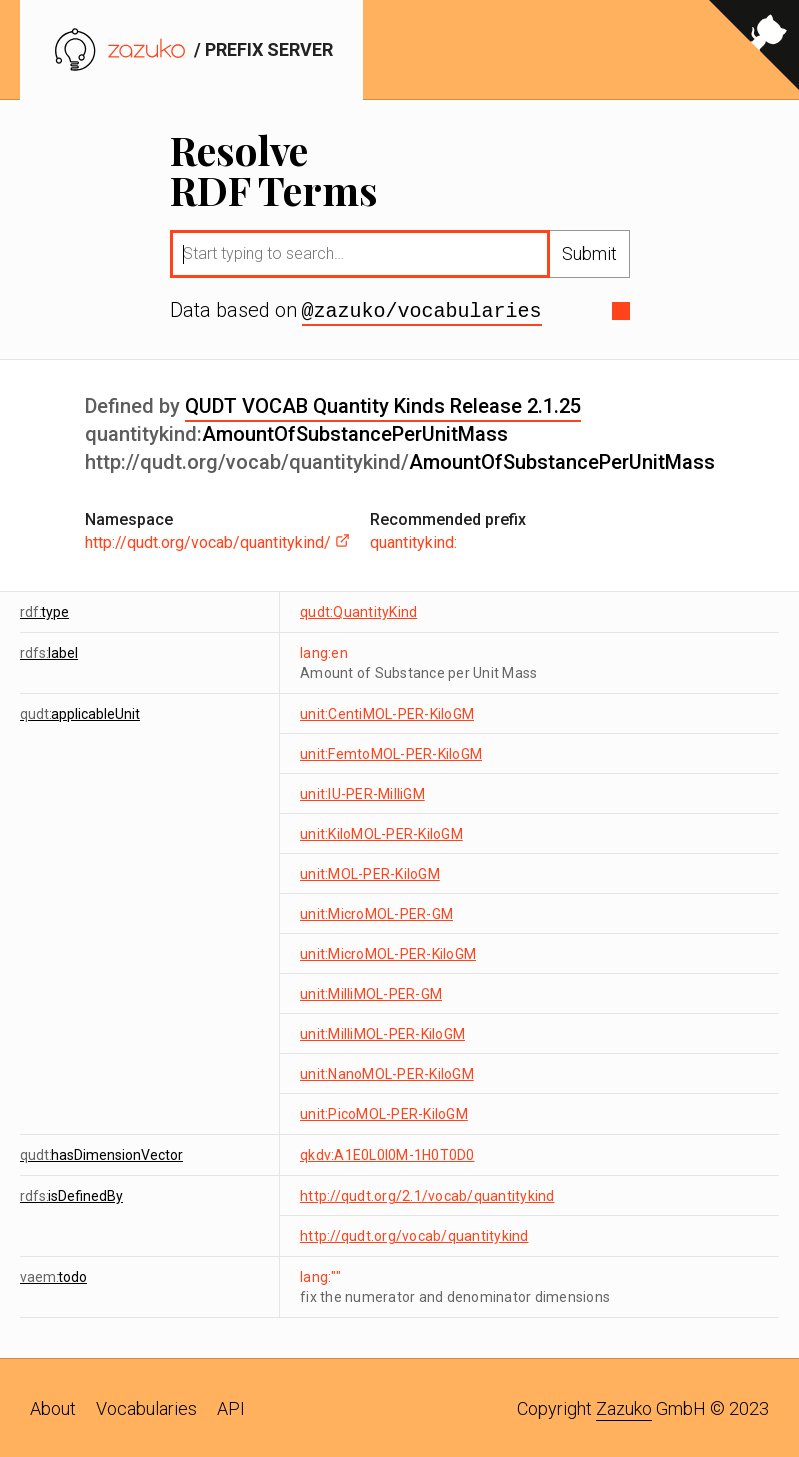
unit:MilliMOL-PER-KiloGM (382, 1032)
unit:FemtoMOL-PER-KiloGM (391, 752)
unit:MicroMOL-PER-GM (376, 912)
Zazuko (624, 1406)
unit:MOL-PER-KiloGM (370, 872)
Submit (589, 253)
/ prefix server (191, 49)
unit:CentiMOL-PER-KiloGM (387, 712)
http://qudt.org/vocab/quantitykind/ (217, 540)
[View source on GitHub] (754, 50)
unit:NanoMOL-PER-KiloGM (387, 1072)
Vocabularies (146, 1406)
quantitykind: (413, 540)
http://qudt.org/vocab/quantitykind (414, 1234)
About (53, 1406)
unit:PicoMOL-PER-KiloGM (384, 1112)
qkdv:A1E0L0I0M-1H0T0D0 (387, 1153)
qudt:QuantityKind (358, 610)
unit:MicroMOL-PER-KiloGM (388, 952)
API (231, 1406)
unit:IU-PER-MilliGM (362, 792)
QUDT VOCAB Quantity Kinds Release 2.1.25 (383, 404)
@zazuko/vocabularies (422, 310)
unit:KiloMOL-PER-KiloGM (381, 832)
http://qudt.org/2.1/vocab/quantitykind (427, 1194)
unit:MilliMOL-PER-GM (371, 992)
